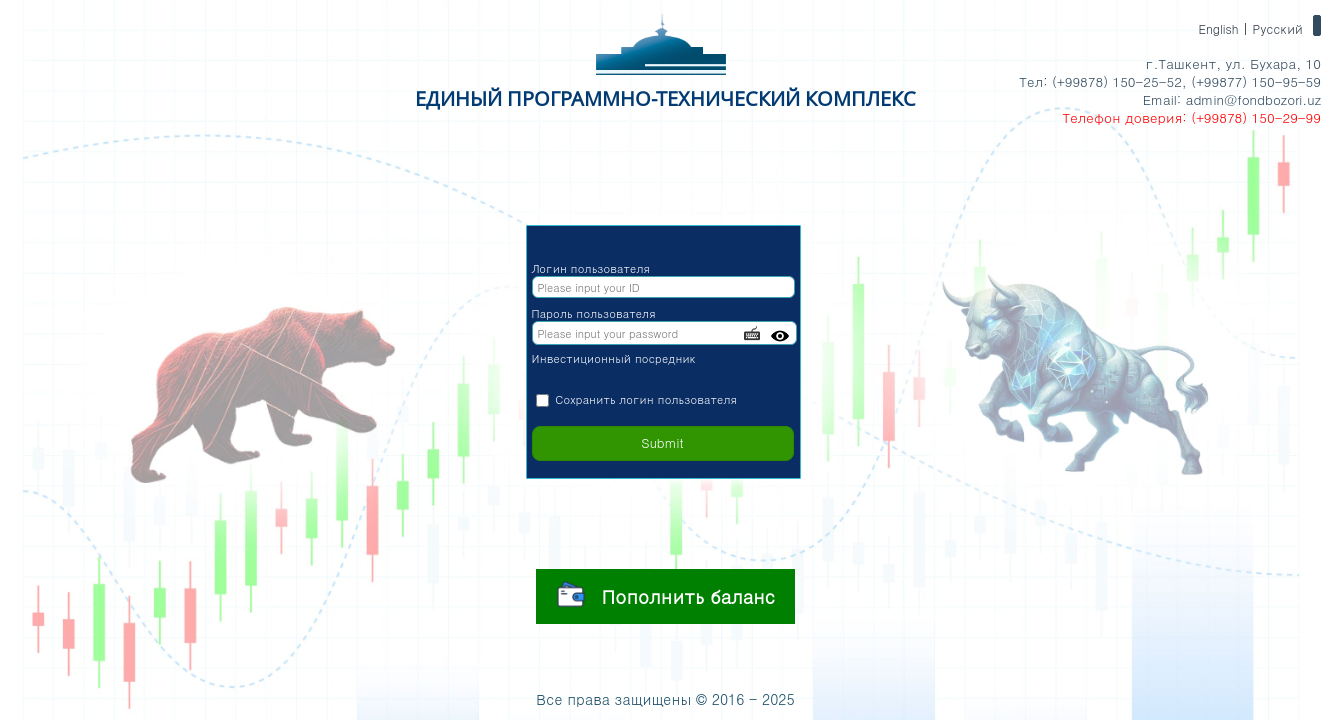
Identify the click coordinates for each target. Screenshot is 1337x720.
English (1218, 28)
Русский (1277, 28)
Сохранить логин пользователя (646, 399)
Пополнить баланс (666, 594)
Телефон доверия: (1124, 117)
